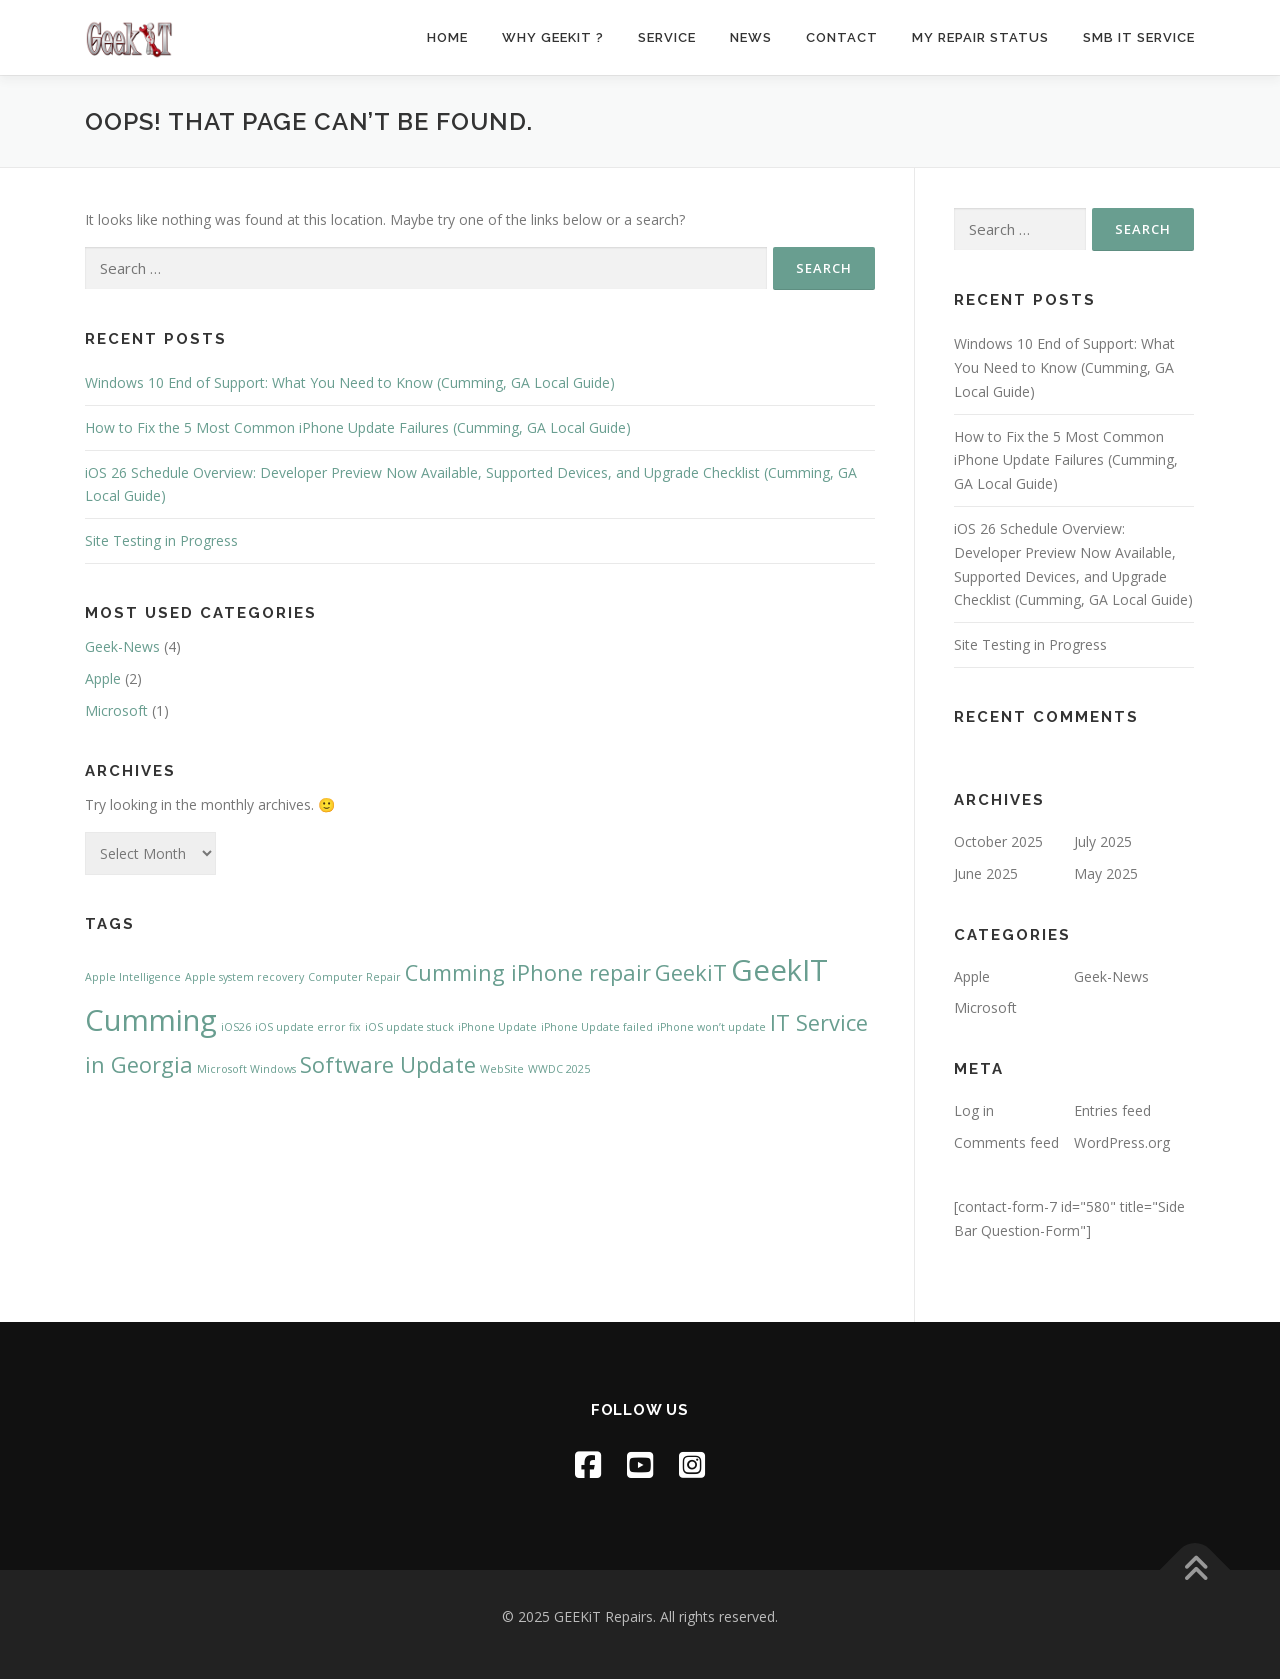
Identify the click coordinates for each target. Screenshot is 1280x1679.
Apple (103, 678)
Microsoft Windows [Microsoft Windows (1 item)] (246, 1069)
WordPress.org (1122, 1142)
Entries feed (1112, 1110)
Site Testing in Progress (161, 540)
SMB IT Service (1139, 37)
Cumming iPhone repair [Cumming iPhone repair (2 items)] (528, 972)
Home (447, 37)
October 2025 (998, 841)
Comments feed (1006, 1142)
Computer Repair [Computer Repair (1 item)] (354, 977)
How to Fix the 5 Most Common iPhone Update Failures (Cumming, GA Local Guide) (358, 427)
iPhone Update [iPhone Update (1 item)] (497, 1027)
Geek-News (122, 646)
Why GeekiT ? (553, 37)
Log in (974, 1110)
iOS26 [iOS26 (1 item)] (236, 1027)
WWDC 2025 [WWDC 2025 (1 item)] (559, 1069)
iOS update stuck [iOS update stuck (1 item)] (409, 1027)
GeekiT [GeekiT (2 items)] (691, 972)
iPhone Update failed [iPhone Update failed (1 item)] (597, 1027)
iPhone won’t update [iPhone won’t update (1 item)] (711, 1027)
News (751, 37)
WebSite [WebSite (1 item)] (502, 1069)
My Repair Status (980, 37)
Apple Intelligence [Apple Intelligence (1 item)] (133, 977)
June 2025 (986, 873)
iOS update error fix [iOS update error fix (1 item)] (308, 1027)
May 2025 (1106, 873)
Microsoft (116, 710)
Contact (842, 37)
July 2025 (1103, 841)
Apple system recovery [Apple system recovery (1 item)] (244, 977)
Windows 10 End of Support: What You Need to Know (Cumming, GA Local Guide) (350, 382)
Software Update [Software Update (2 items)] (388, 1064)
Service (667, 37)
